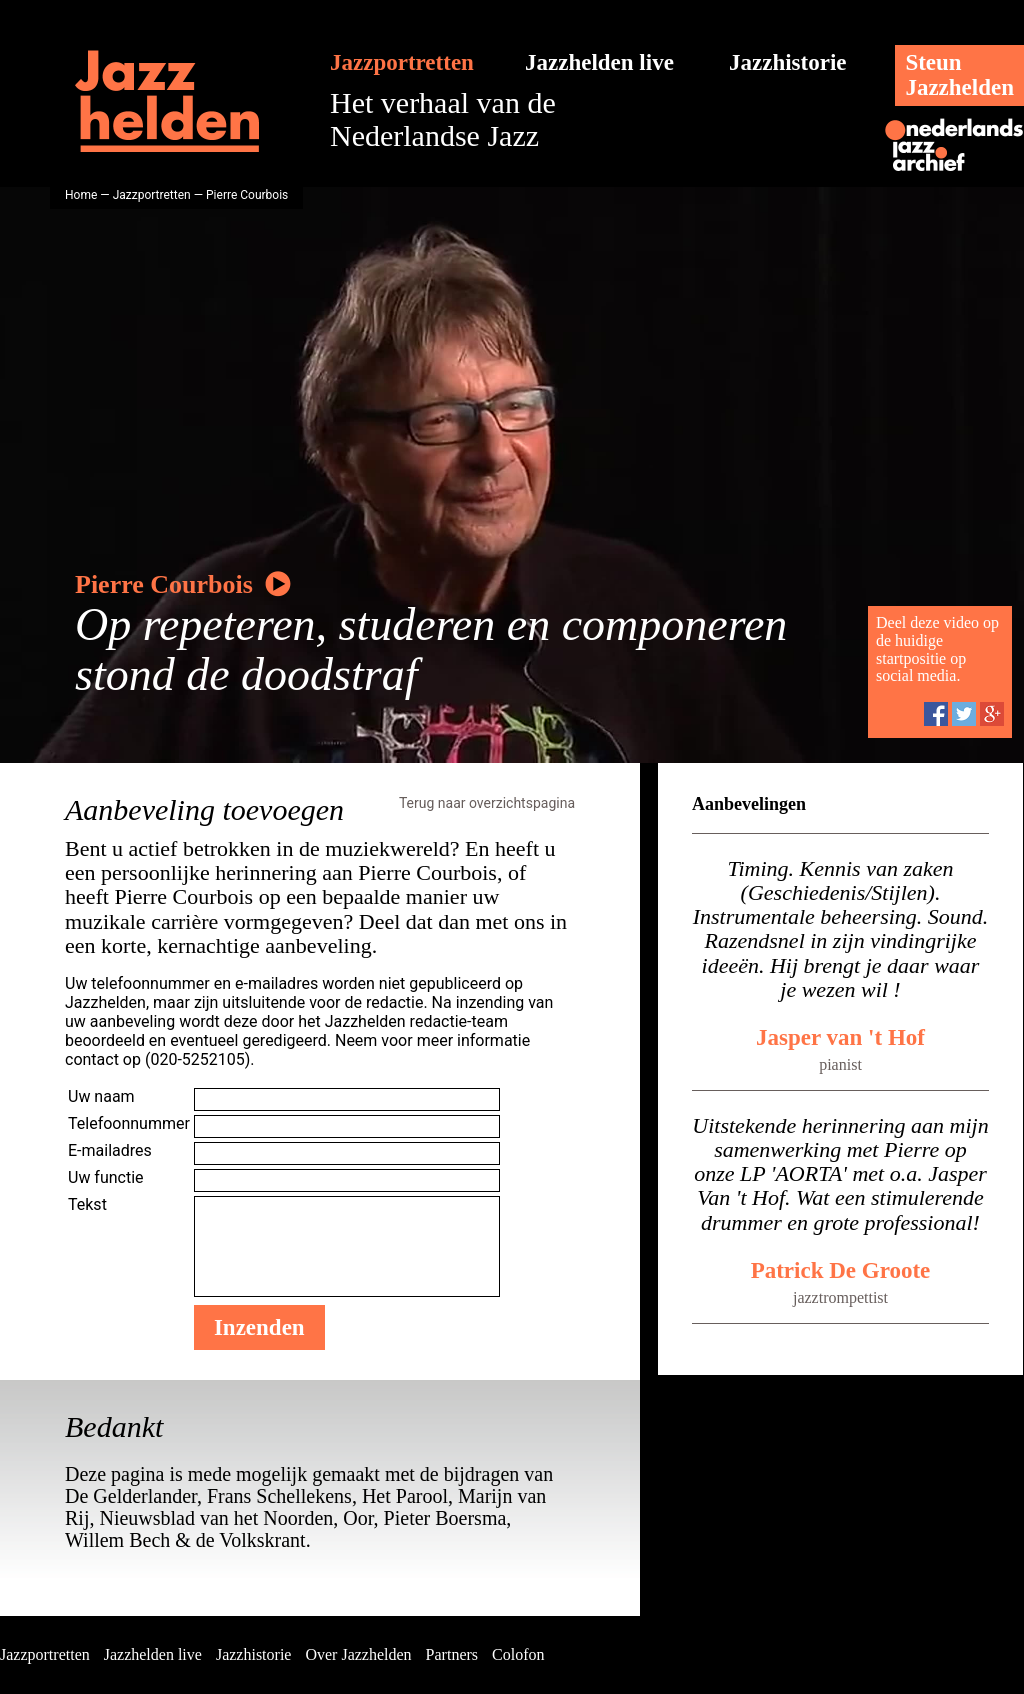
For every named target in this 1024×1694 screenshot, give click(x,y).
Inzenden (259, 1327)
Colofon (518, 1654)
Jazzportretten (402, 62)
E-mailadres (110, 1150)
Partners (452, 1654)
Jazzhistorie (788, 62)
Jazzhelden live (599, 62)
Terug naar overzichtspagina (487, 803)
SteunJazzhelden (959, 75)
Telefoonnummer (129, 1123)
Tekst (87, 1204)
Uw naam (101, 1096)
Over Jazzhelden (358, 1654)
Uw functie (106, 1177)
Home (81, 195)
